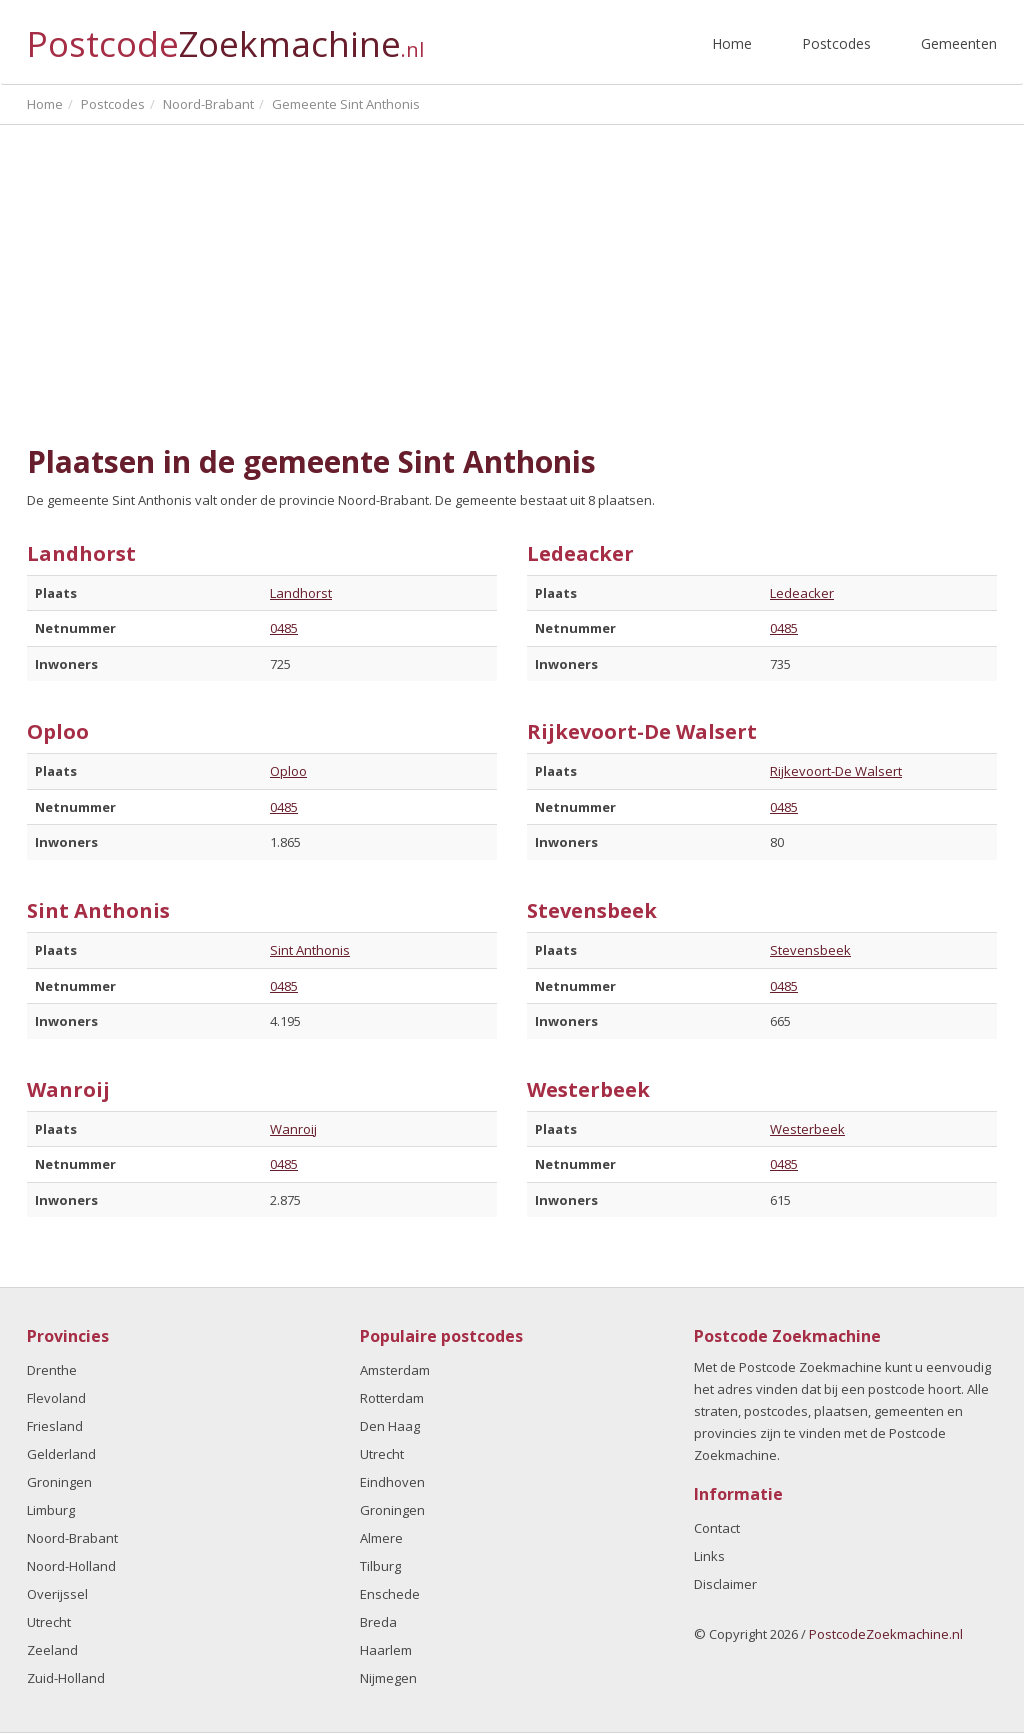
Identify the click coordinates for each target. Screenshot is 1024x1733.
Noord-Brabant (72, 1538)
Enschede (390, 1594)
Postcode (225, 35)
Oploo (288, 771)
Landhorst (301, 593)
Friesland (55, 1426)
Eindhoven (392, 1482)
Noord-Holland (71, 1566)
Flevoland (56, 1398)
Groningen (59, 1482)
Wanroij (293, 1129)
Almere (381, 1538)
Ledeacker (802, 593)
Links (709, 1556)
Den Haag (390, 1426)
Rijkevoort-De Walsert (836, 771)
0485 (284, 628)
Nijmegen (388, 1678)
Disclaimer (725, 1584)
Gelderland (61, 1454)
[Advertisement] (512, 275)
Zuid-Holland (66, 1678)
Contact (717, 1528)
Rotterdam (392, 1398)
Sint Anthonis (310, 950)
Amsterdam (395, 1370)
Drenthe (52, 1370)
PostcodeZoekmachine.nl (886, 1634)
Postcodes (836, 43)
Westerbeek (807, 1129)
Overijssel (57, 1594)
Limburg (51, 1510)
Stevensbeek (810, 950)
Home (732, 43)
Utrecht (49, 1622)
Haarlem (386, 1650)
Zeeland (52, 1650)
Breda (378, 1622)
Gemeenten (959, 43)
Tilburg (380, 1566)
